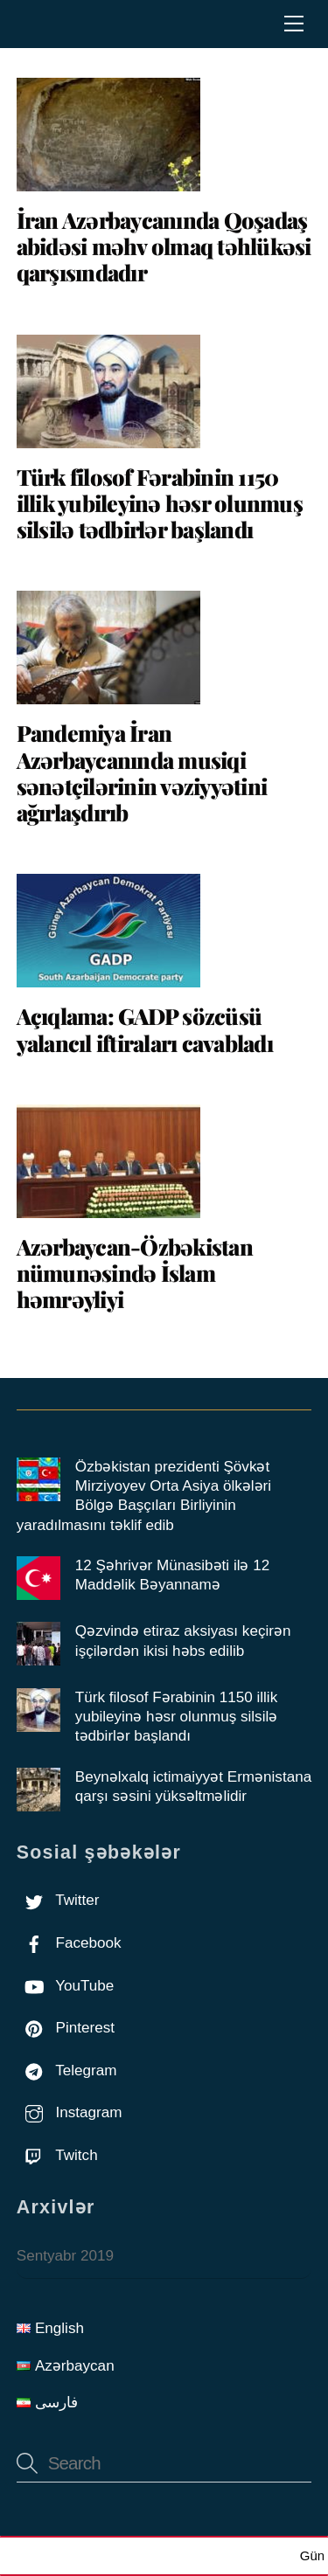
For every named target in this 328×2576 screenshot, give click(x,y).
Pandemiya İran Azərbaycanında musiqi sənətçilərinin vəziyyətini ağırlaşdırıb (142, 772)
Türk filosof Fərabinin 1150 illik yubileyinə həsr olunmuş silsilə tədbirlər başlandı (160, 503)
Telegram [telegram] (67, 2070)
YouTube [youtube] (66, 1985)
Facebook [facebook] (69, 1943)
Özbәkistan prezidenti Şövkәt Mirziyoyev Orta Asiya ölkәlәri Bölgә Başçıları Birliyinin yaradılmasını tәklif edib (144, 1496)
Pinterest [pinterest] (66, 2027)
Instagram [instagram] (69, 2112)
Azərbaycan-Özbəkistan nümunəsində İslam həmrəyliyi (135, 1272)
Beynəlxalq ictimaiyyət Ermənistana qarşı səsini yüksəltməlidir (193, 1786)
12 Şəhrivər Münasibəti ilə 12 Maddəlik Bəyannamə (172, 1575)
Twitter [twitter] (58, 1900)
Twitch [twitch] (57, 2155)
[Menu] (293, 23)
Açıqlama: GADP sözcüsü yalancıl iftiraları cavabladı (145, 1028)
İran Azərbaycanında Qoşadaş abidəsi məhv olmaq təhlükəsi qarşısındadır (164, 246)
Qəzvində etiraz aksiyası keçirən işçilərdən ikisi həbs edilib (183, 1640)
